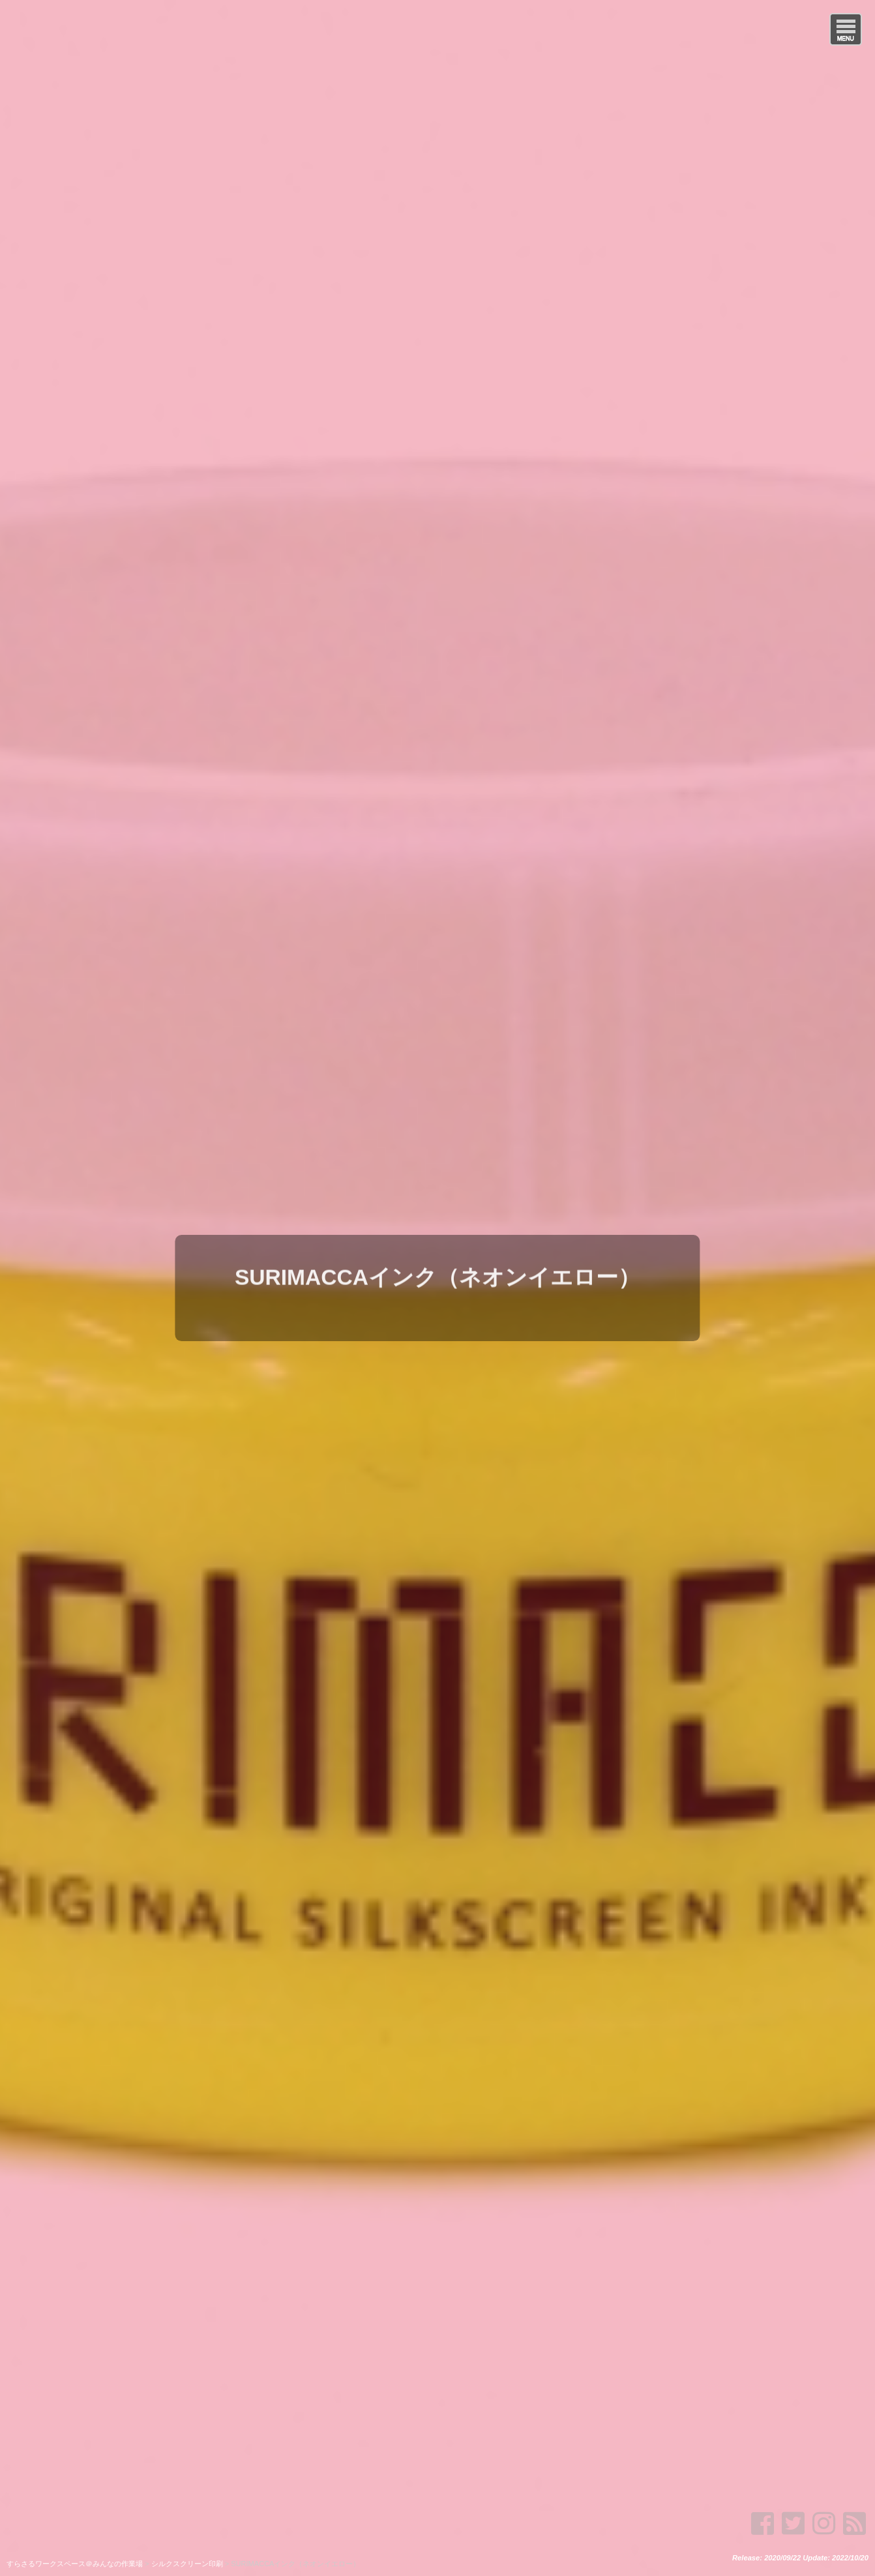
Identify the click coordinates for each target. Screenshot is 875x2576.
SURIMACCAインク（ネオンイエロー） (437, 1273)
